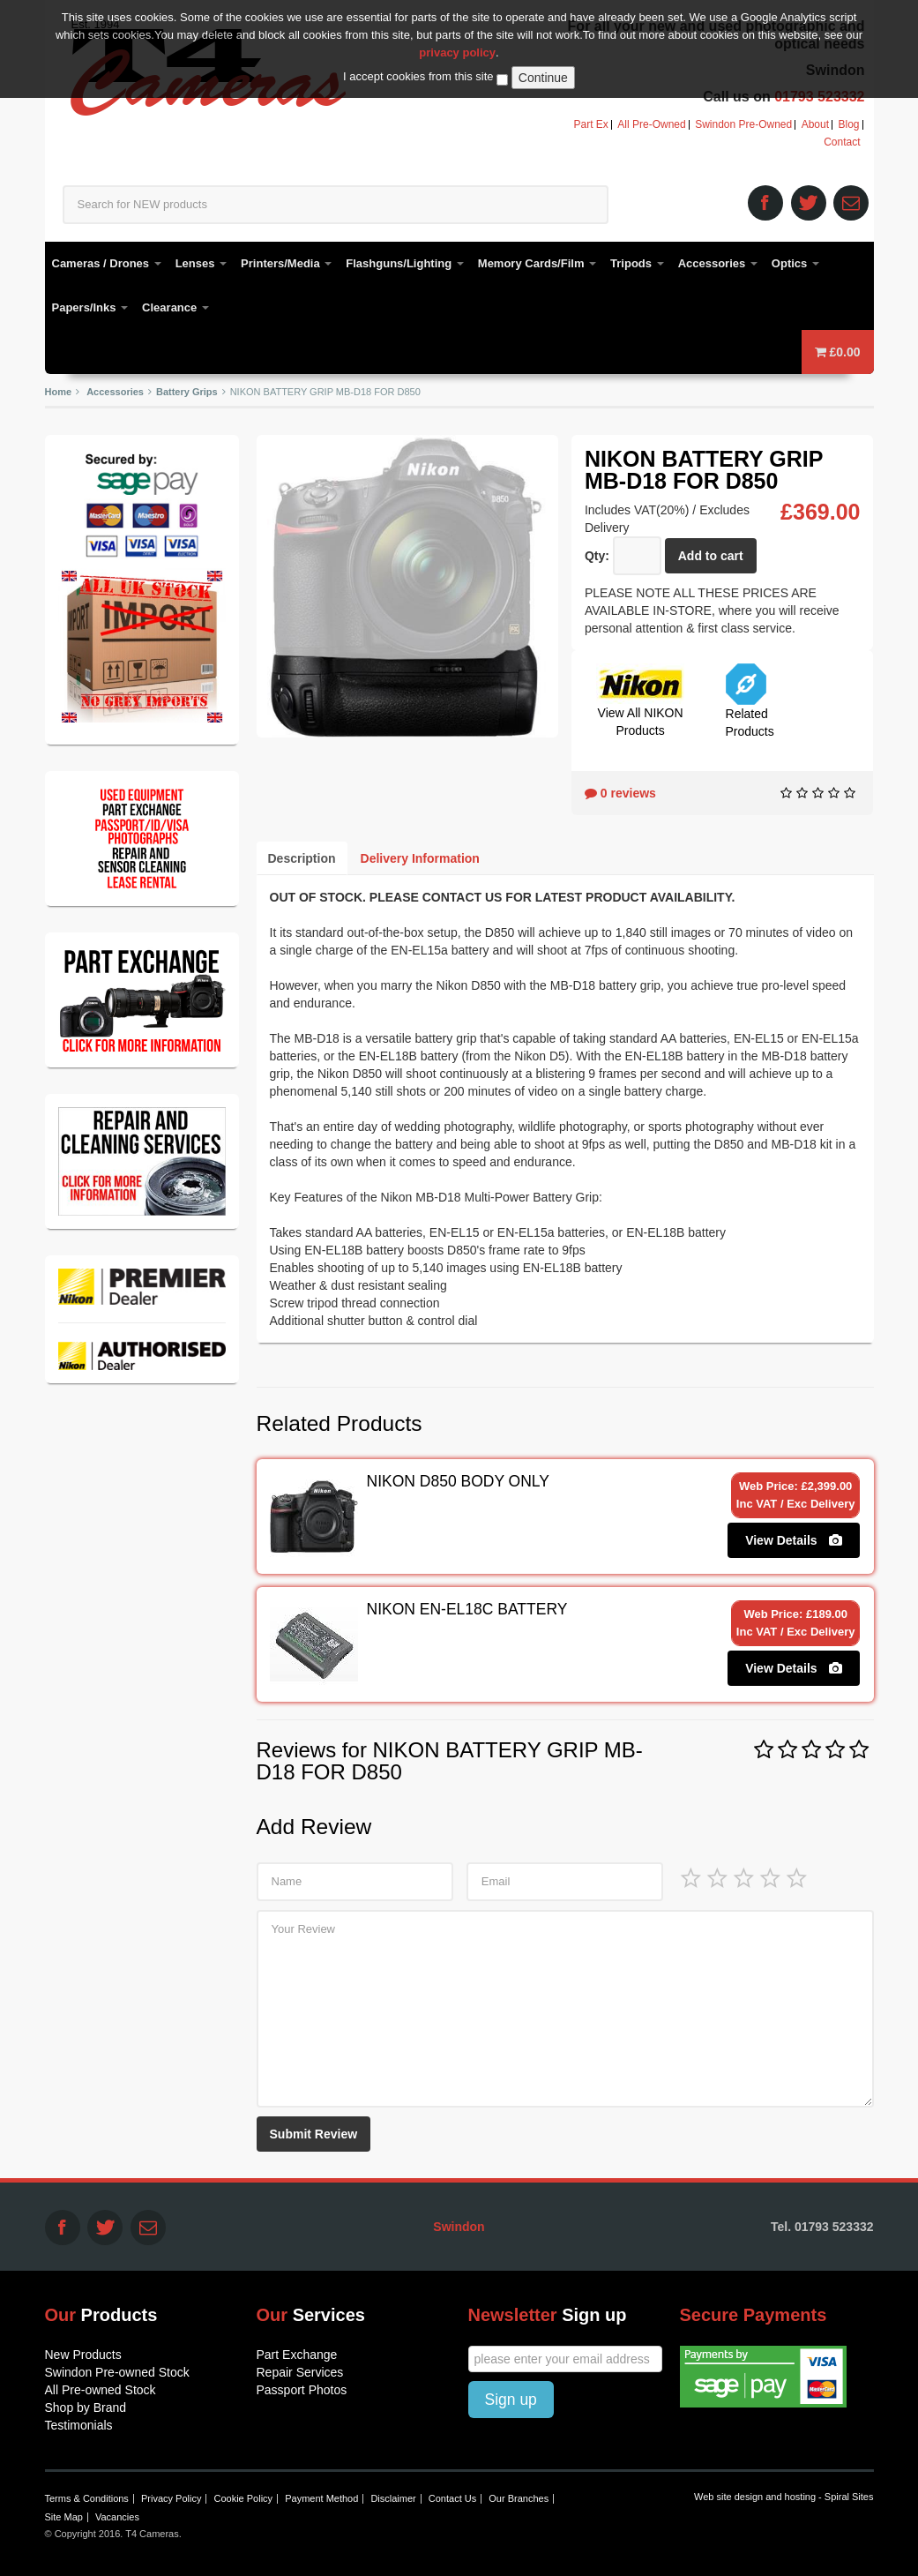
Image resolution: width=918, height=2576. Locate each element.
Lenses (201, 263)
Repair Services (300, 2372)
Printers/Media (286, 263)
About (815, 125)
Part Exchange (297, 2355)
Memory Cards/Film (537, 263)
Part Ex (591, 125)
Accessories (718, 263)
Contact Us (452, 2498)
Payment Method (321, 2498)
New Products (83, 2355)
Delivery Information (420, 858)
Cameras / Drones (106, 263)
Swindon (458, 2227)
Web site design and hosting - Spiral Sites (783, 2496)
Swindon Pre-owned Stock (117, 2372)
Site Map (64, 2517)
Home (58, 391)
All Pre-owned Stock (100, 2390)
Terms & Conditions (87, 2498)
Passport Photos (302, 2390)
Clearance (175, 307)
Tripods (637, 263)
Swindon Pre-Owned (743, 125)
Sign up (511, 2399)
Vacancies (117, 2517)
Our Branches (519, 2498)
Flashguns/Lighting (405, 263)
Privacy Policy (171, 2498)
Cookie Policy (242, 2498)
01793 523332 (819, 96)
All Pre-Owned (651, 125)
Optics (795, 263)
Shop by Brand (86, 2407)
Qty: (597, 556)
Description (302, 858)
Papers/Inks (90, 307)
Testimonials (79, 2425)
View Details (793, 1540)
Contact (842, 142)
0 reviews (620, 793)
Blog (848, 125)
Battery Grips (187, 391)
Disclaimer (392, 2498)
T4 (208, 70)
